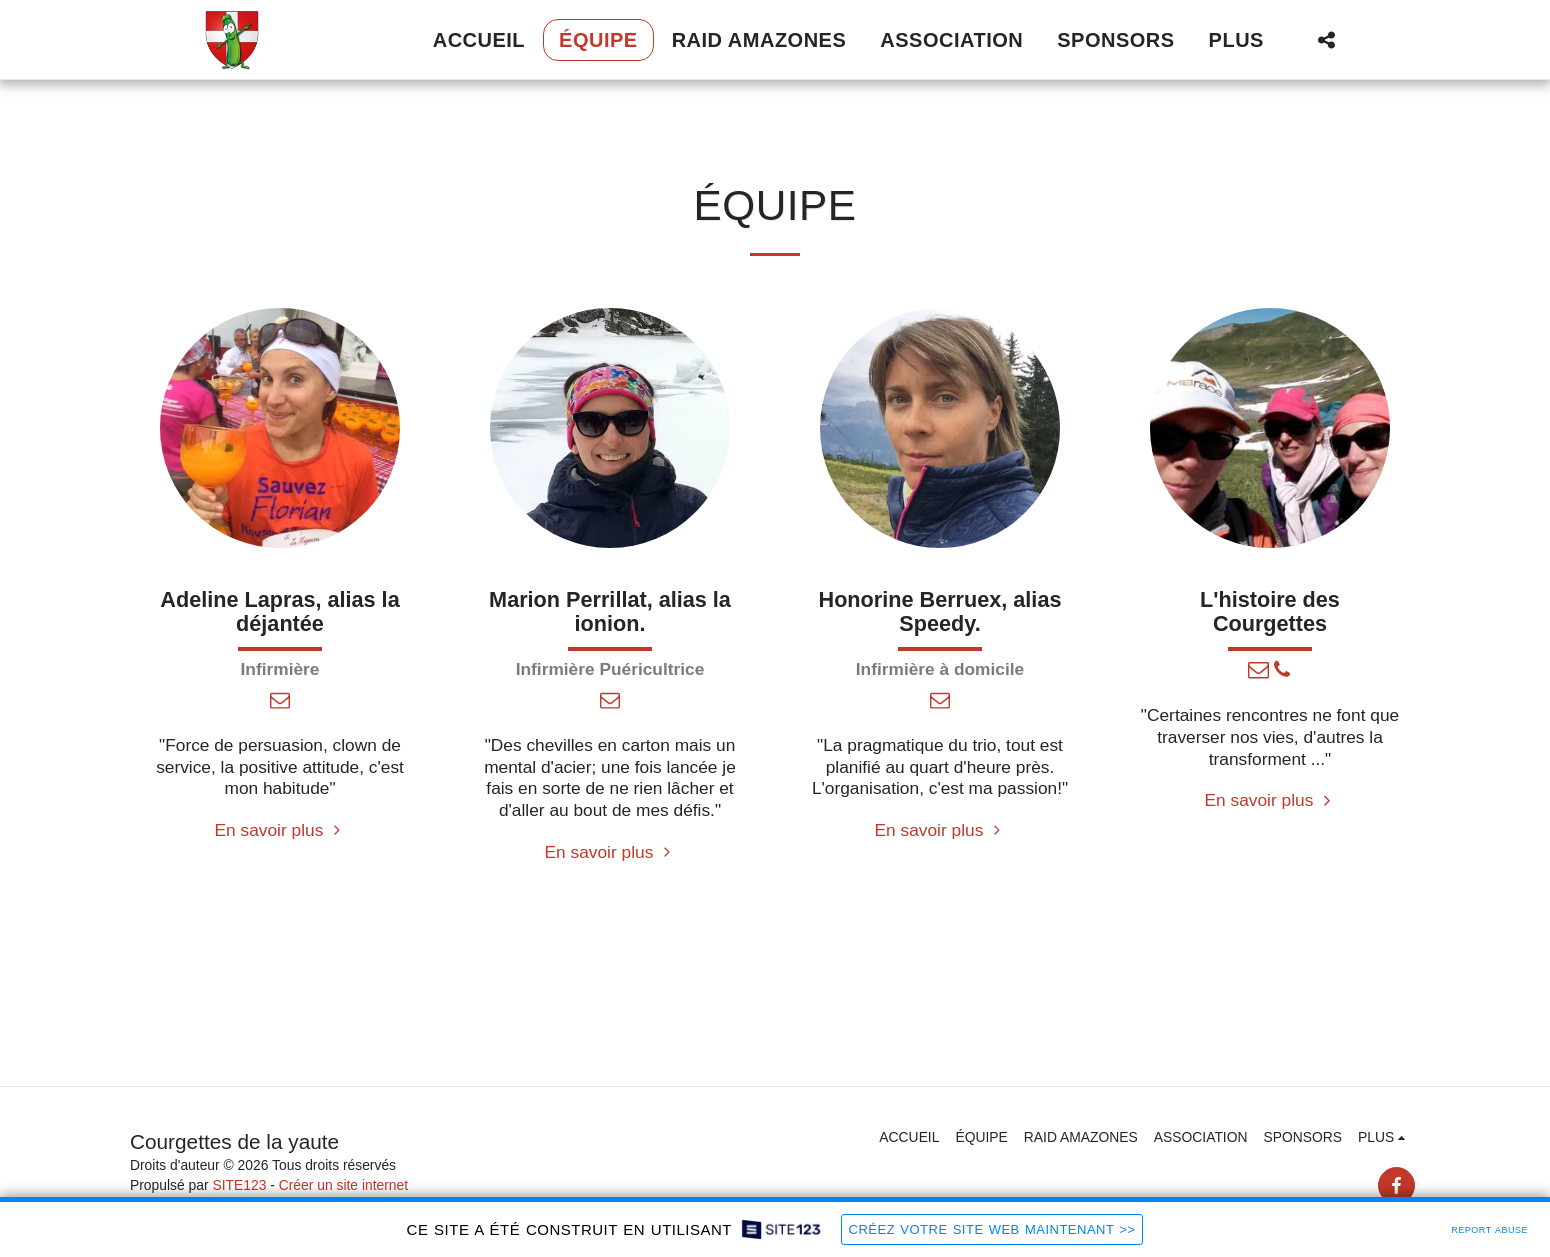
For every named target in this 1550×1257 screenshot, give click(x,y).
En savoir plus (280, 830)
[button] (1326, 39)
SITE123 (239, 1185)
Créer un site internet (343, 1185)
